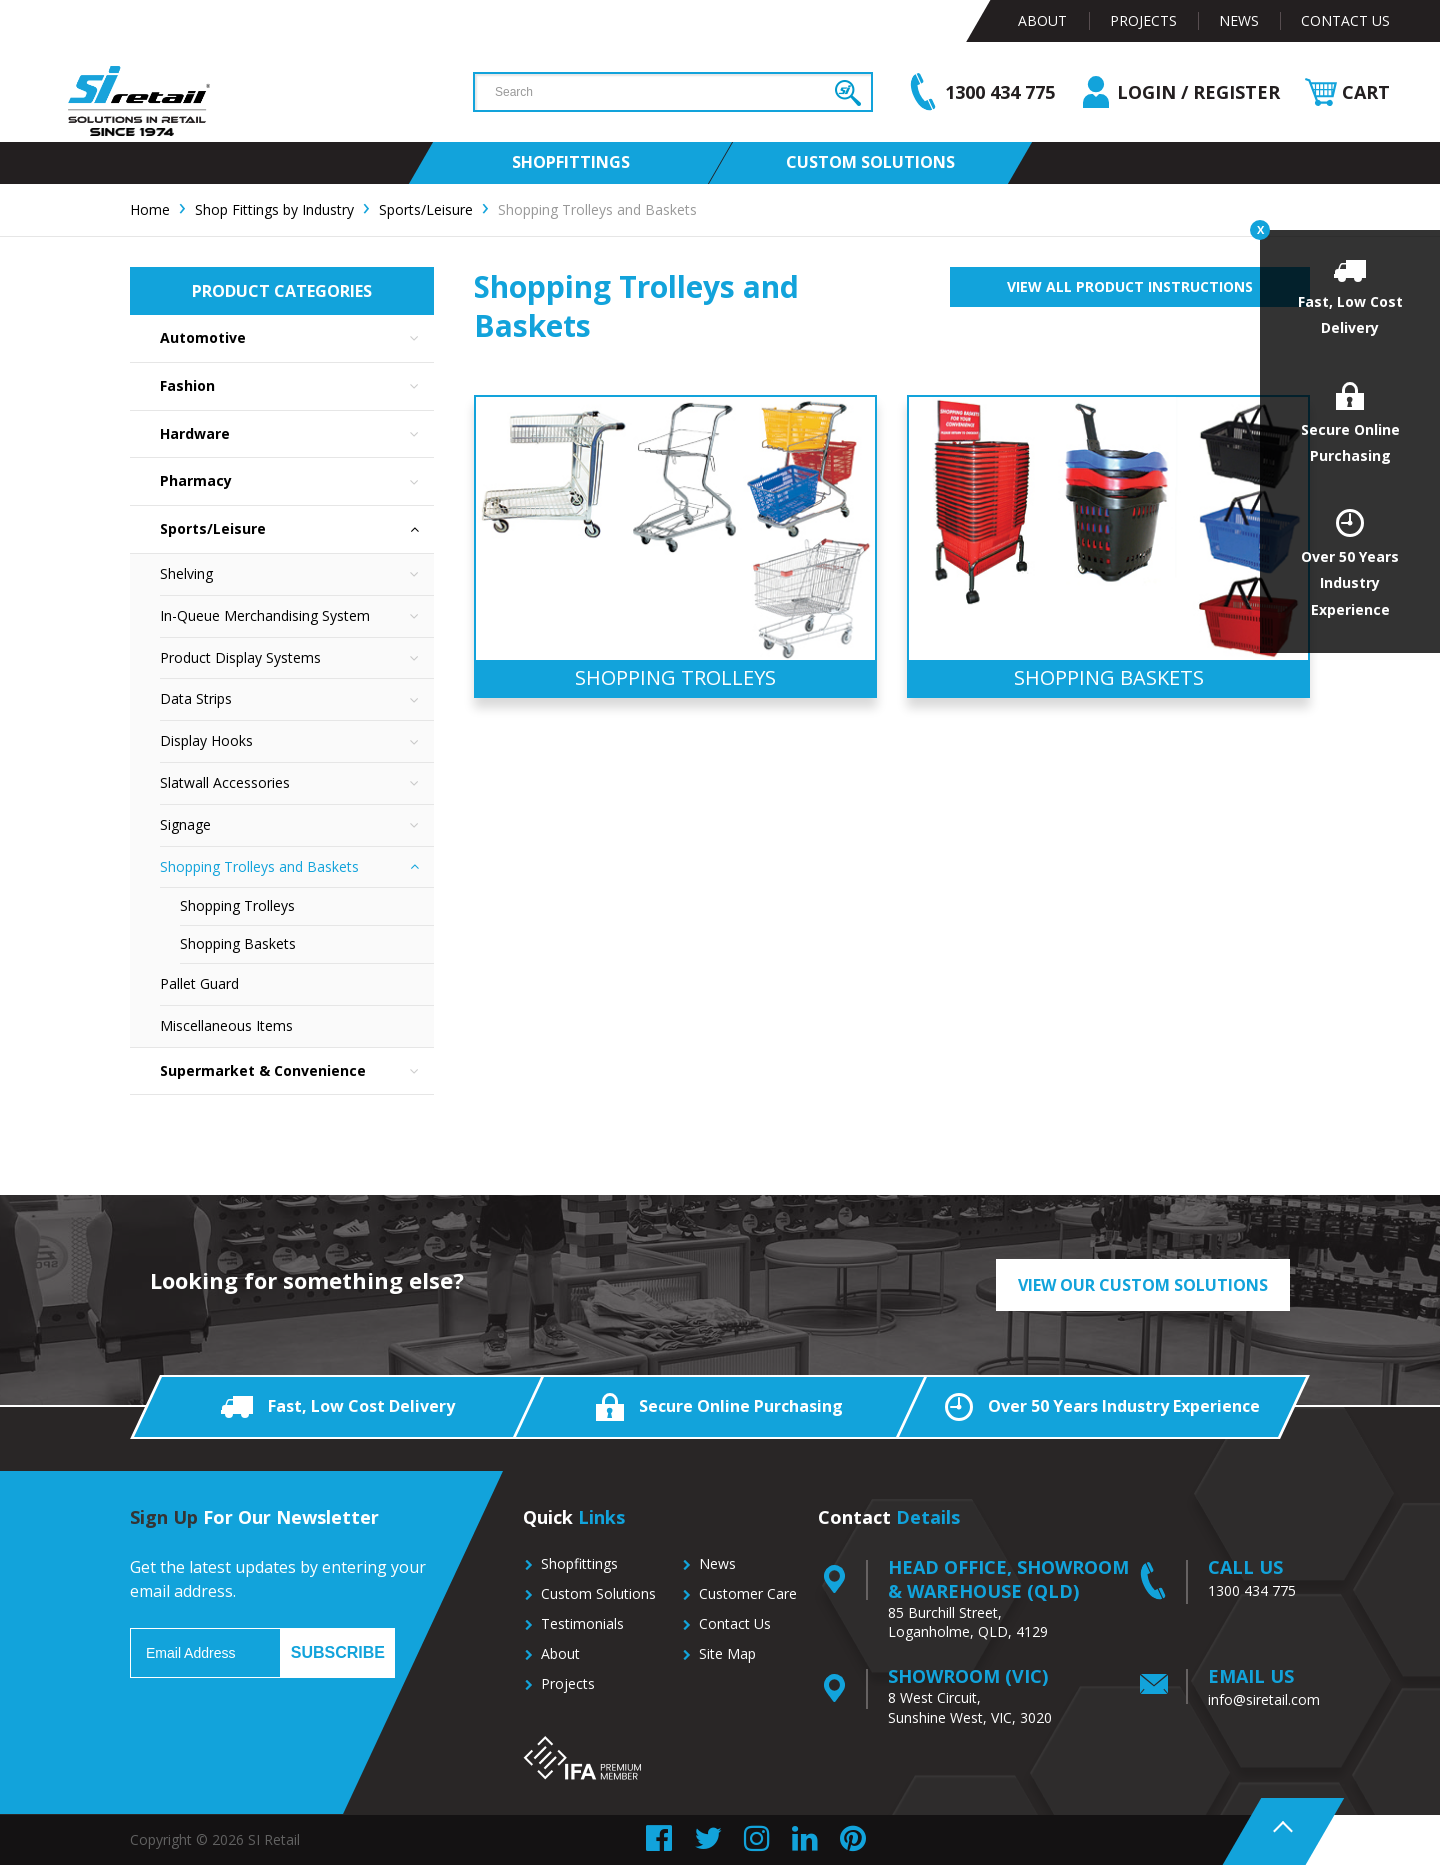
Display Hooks (297, 741)
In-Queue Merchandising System (297, 616)
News (1239, 20)
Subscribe (338, 1652)
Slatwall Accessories (297, 783)
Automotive (297, 338)
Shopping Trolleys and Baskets (297, 867)
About (1042, 20)
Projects (1143, 20)
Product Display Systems (297, 658)
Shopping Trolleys (237, 905)
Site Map (727, 1653)
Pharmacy (297, 481)
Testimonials (582, 1623)
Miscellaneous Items (226, 1025)
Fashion (297, 386)
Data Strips (297, 699)
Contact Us (1345, 20)
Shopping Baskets (238, 943)
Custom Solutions (598, 1593)
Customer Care (748, 1593)
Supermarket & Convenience (297, 1071)
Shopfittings (579, 1563)
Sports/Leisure (297, 529)
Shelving (297, 574)
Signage (297, 825)
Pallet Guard (199, 983)
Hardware (297, 434)
